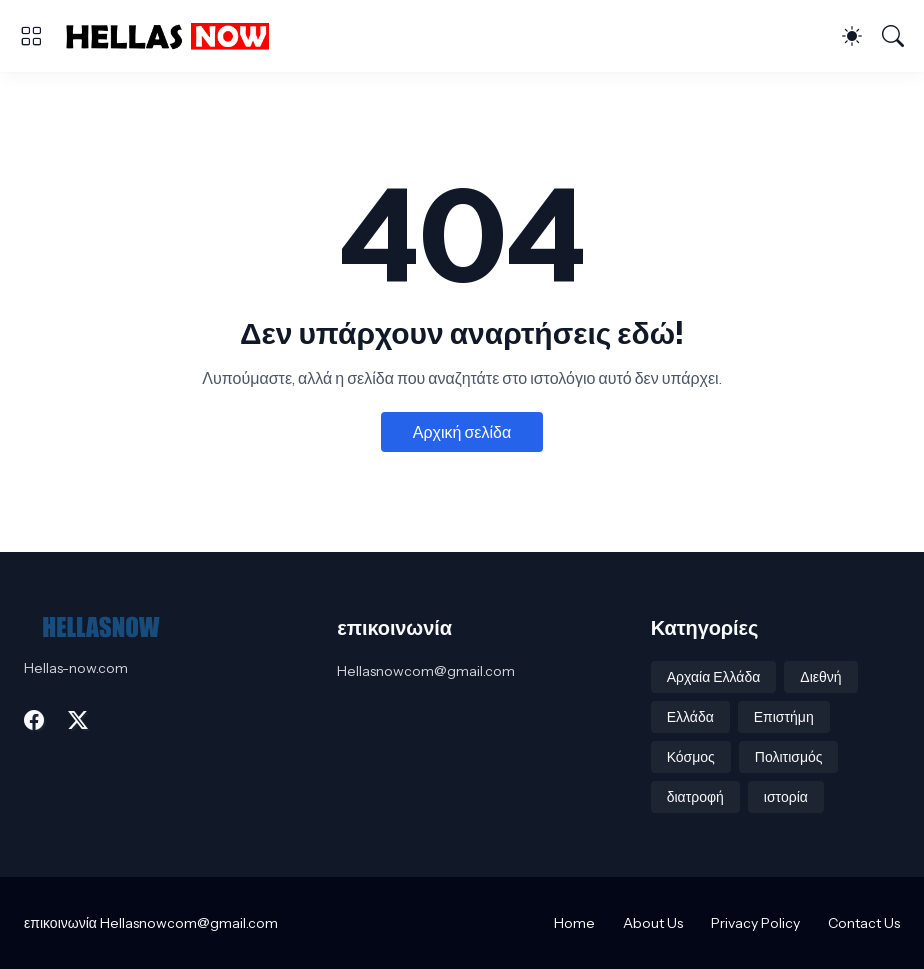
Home (574, 923)
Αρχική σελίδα (462, 432)
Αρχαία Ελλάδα (714, 677)
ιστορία (786, 797)
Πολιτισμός (789, 757)
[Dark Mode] (852, 36)
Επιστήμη (784, 717)
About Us (653, 923)
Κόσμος (691, 757)
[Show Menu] (31, 36)
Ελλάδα (690, 717)
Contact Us (864, 923)
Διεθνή (820, 677)
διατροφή (695, 797)
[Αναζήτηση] (893, 36)
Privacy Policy (755, 923)
